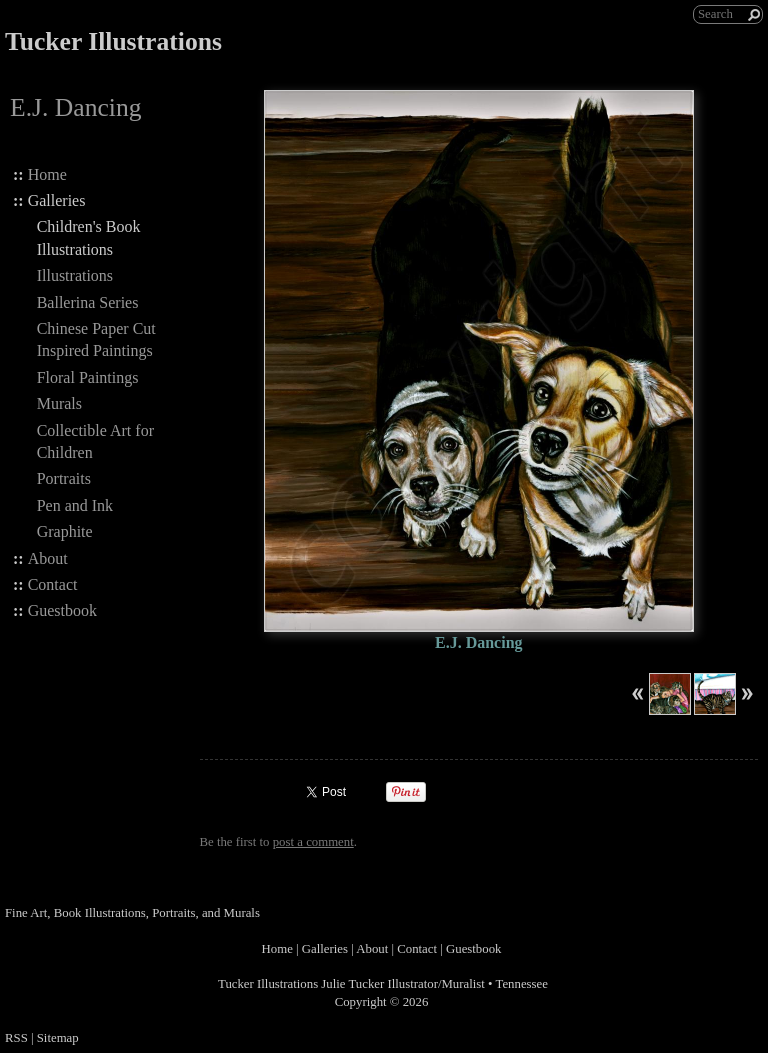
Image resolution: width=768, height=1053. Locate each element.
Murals (59, 403)
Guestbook (62, 610)
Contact (53, 584)
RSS (16, 1038)
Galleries (57, 200)
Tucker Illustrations (113, 41)
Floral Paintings (88, 377)
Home (47, 174)
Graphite (65, 531)
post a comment (313, 842)
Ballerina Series (88, 302)
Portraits (64, 478)
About (48, 558)
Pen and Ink (75, 505)
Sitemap (58, 1038)
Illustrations (75, 275)
